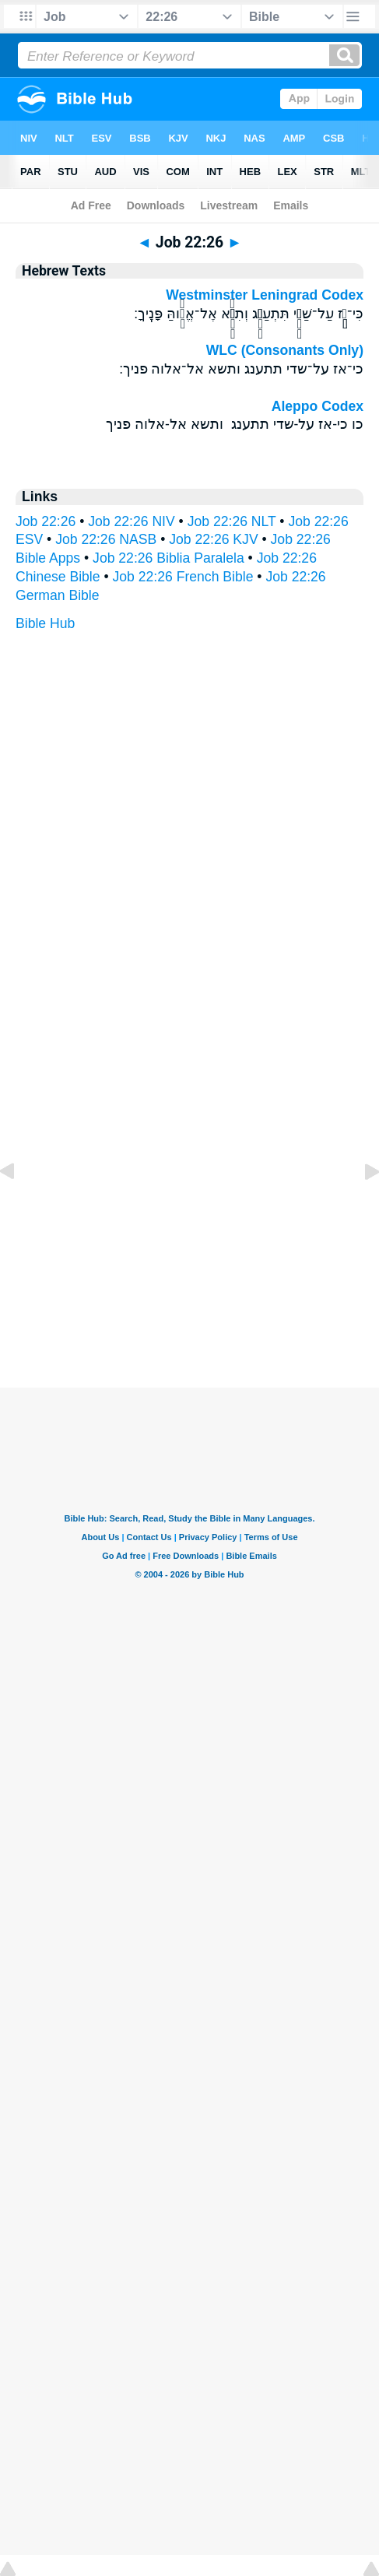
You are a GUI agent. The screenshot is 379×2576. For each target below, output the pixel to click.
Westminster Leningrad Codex (264, 295)
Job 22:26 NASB (105, 539)
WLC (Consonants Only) (284, 350)
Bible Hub (45, 623)
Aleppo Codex (317, 406)
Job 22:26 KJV (213, 539)
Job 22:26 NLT (232, 521)
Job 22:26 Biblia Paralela (168, 558)
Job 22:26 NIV (131, 521)
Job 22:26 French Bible (183, 576)
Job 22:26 (45, 521)
